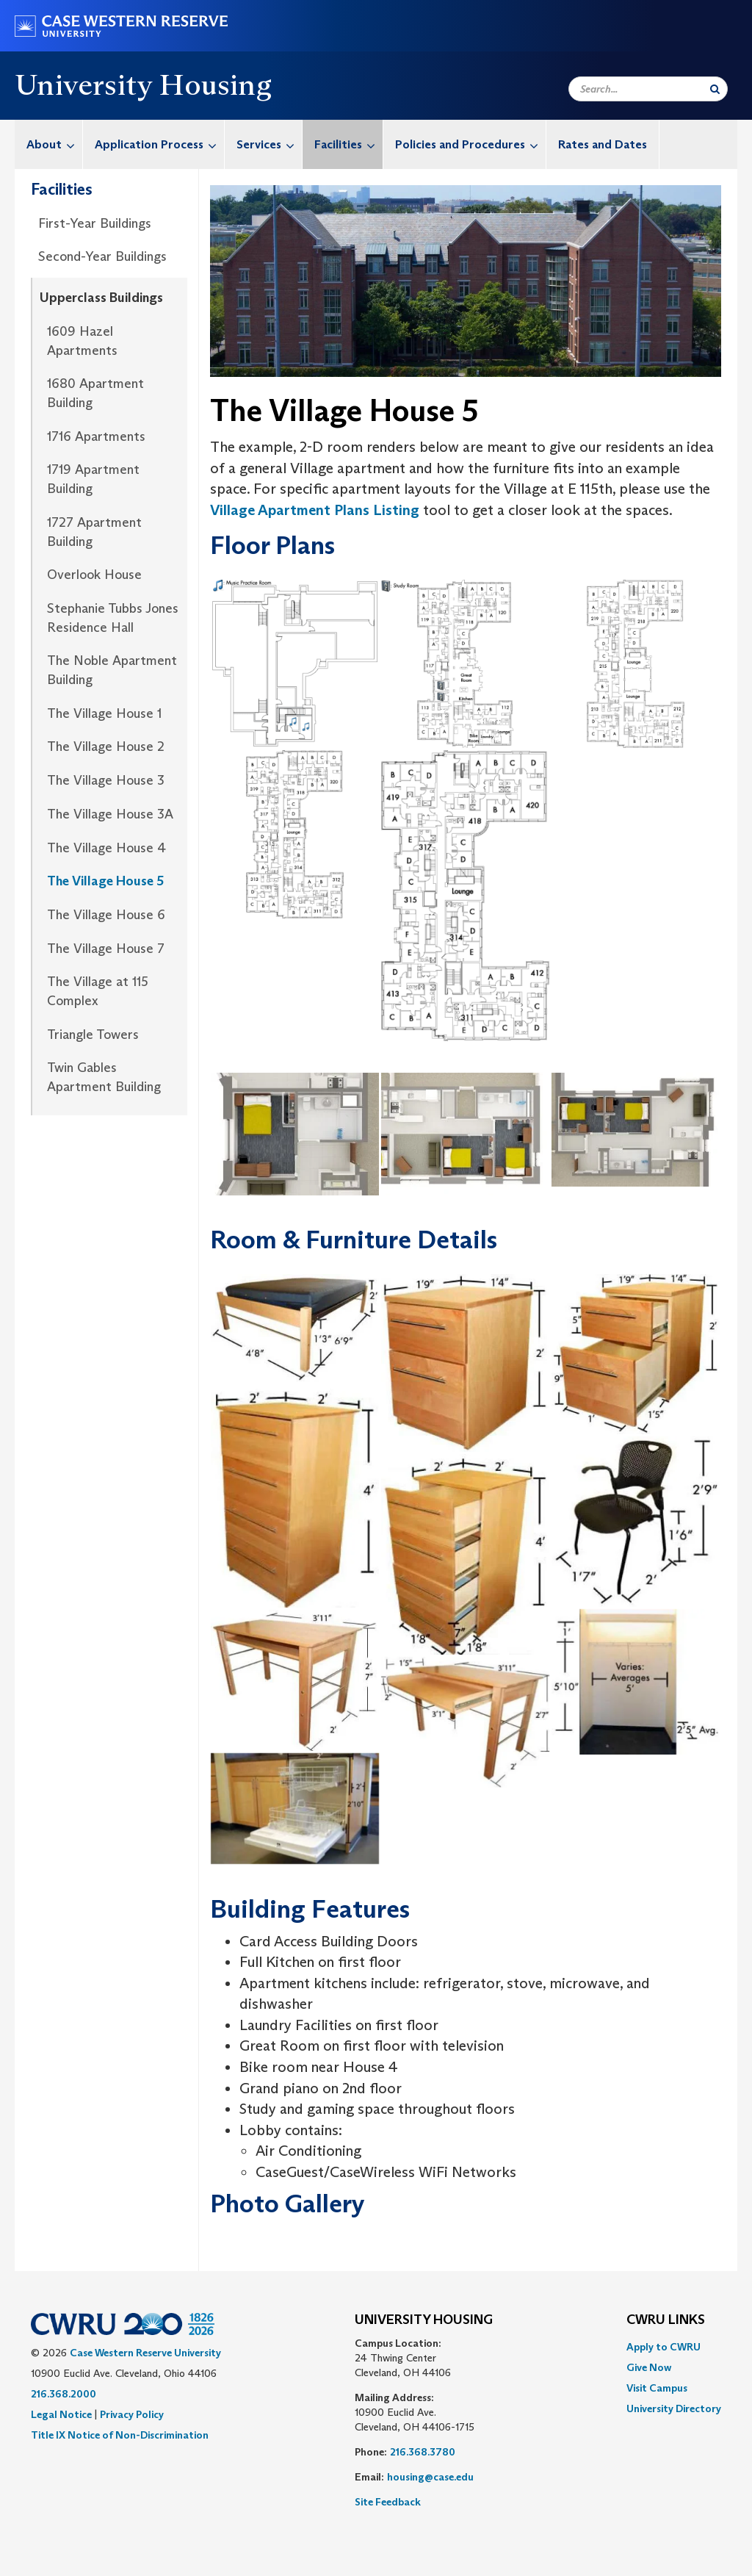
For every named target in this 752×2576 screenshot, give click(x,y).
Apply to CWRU (663, 2346)
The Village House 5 (105, 881)
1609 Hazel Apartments (82, 341)
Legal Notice (61, 2414)
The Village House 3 (105, 780)
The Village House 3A (110, 814)
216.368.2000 (63, 2393)
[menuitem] (49, 144)
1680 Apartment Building (95, 393)
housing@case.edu (430, 2476)
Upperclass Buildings (101, 297)
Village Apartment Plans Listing (314, 510)
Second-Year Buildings (102, 256)
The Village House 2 (105, 746)
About (54, 144)
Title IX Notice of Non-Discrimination (120, 2435)
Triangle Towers (93, 1034)
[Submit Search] (715, 88)
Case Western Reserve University (145, 2352)
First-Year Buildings (94, 223)
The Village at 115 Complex (97, 991)
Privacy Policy (132, 2414)
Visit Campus (656, 2388)
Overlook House (94, 574)
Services (269, 144)
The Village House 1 (104, 713)
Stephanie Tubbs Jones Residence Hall (112, 618)
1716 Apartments (96, 436)
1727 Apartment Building (94, 532)
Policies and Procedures (470, 144)
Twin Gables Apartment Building (104, 1077)
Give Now (648, 2367)
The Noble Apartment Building (112, 670)
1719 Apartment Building (93, 479)
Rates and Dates (602, 144)
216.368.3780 (422, 2451)
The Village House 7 (105, 948)
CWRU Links (665, 2320)
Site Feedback (388, 2501)
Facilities (348, 144)
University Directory (673, 2408)
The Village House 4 (106, 848)
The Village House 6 (106, 915)
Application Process (159, 144)
